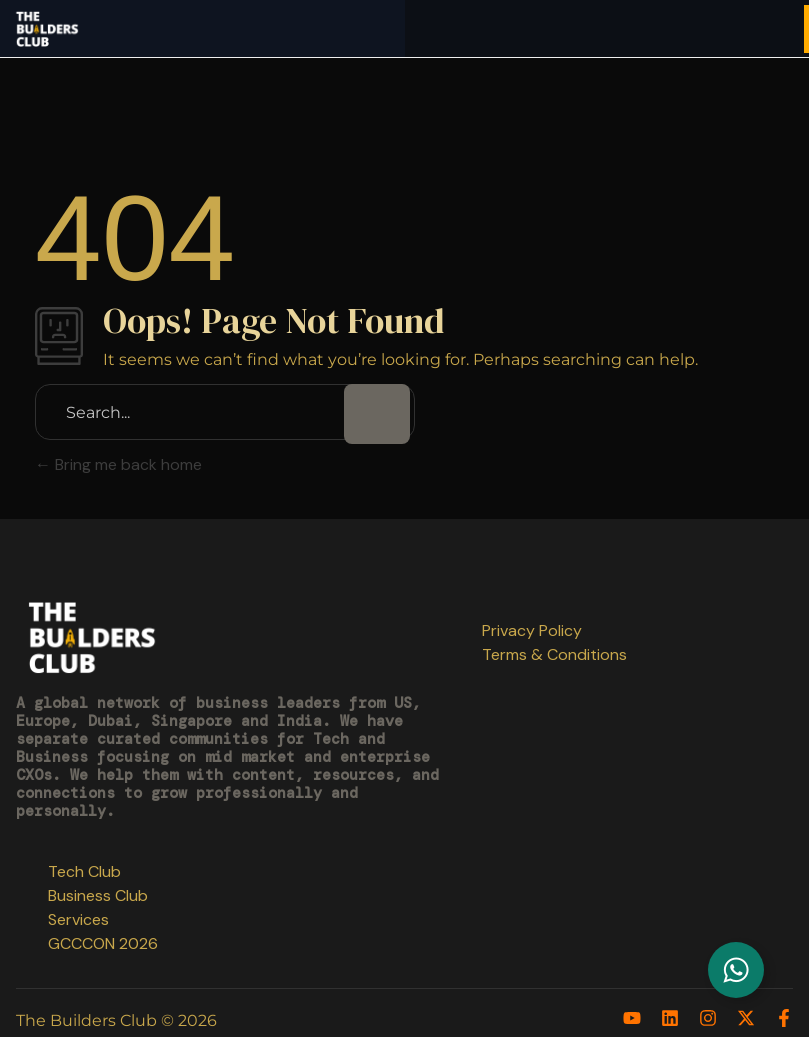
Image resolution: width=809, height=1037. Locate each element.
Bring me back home (118, 464)
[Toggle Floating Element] (736, 970)
